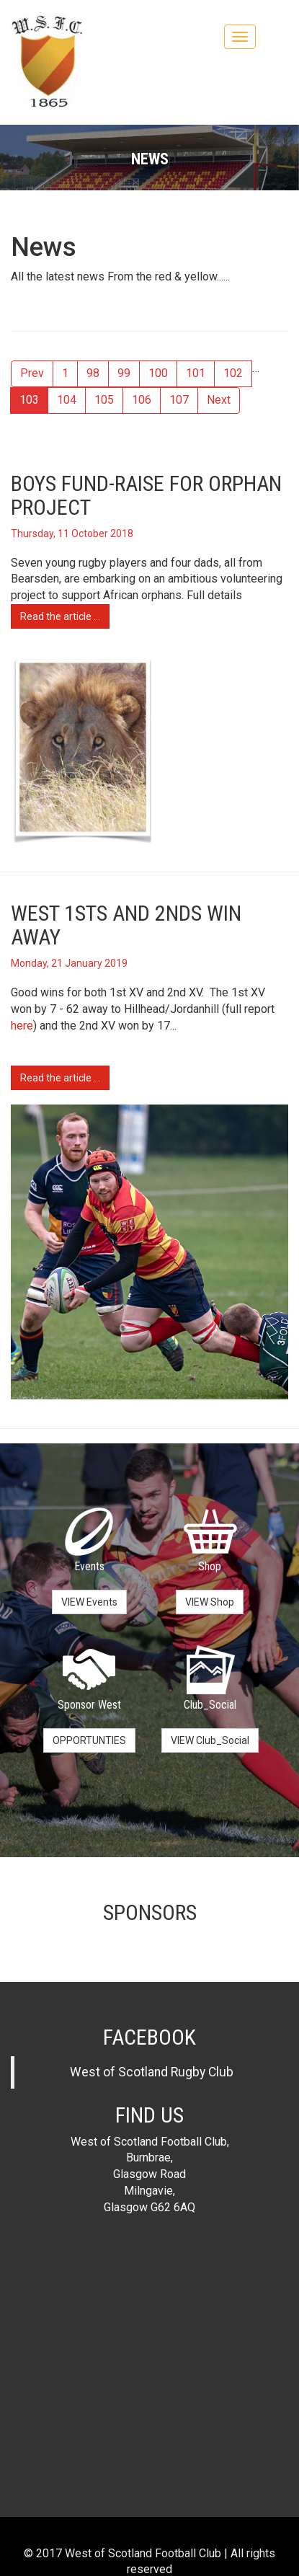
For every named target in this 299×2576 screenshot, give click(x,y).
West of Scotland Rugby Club (151, 2072)
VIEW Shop (209, 1602)
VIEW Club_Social (210, 1740)
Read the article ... (60, 616)
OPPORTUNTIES (89, 1740)
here (22, 1025)
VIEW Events (89, 1602)
